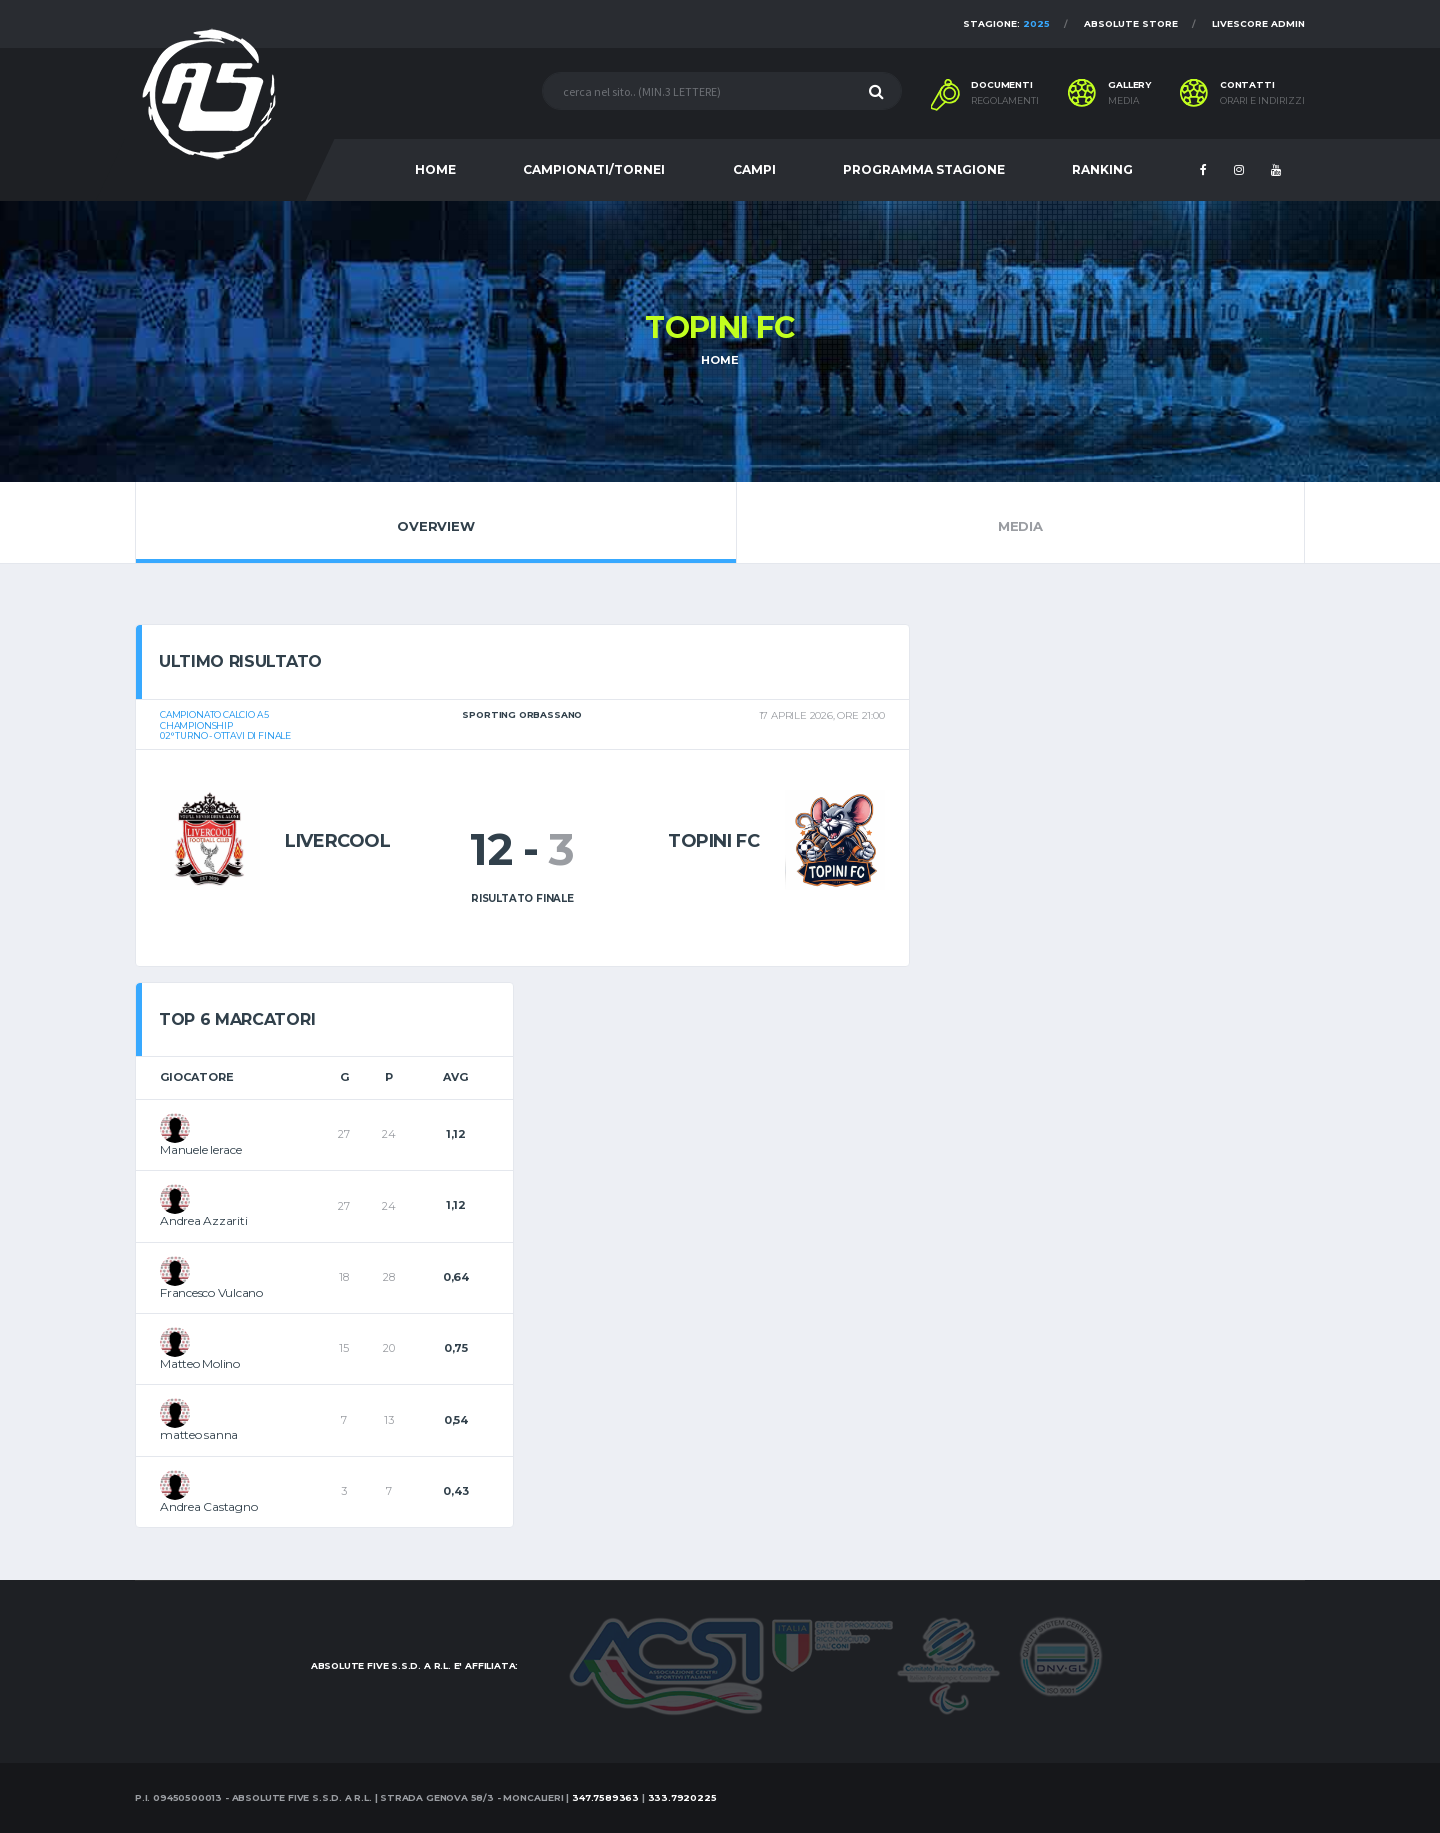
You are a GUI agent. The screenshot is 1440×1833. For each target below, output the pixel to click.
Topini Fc (714, 841)
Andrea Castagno (208, 1506)
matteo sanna (199, 1434)
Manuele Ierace (201, 1149)
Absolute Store (1131, 23)
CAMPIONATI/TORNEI (594, 169)
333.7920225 (682, 1797)
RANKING (1102, 169)
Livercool (338, 841)
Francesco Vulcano (211, 1292)
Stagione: (1006, 23)
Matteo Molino (200, 1363)
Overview (436, 522)
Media (1020, 522)
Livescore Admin (1258, 23)
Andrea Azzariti (203, 1220)
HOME (435, 169)
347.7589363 (605, 1797)
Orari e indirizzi (1262, 101)
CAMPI (754, 169)
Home (719, 360)
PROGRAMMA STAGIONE (924, 169)
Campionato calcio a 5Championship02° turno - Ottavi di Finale (225, 725)
